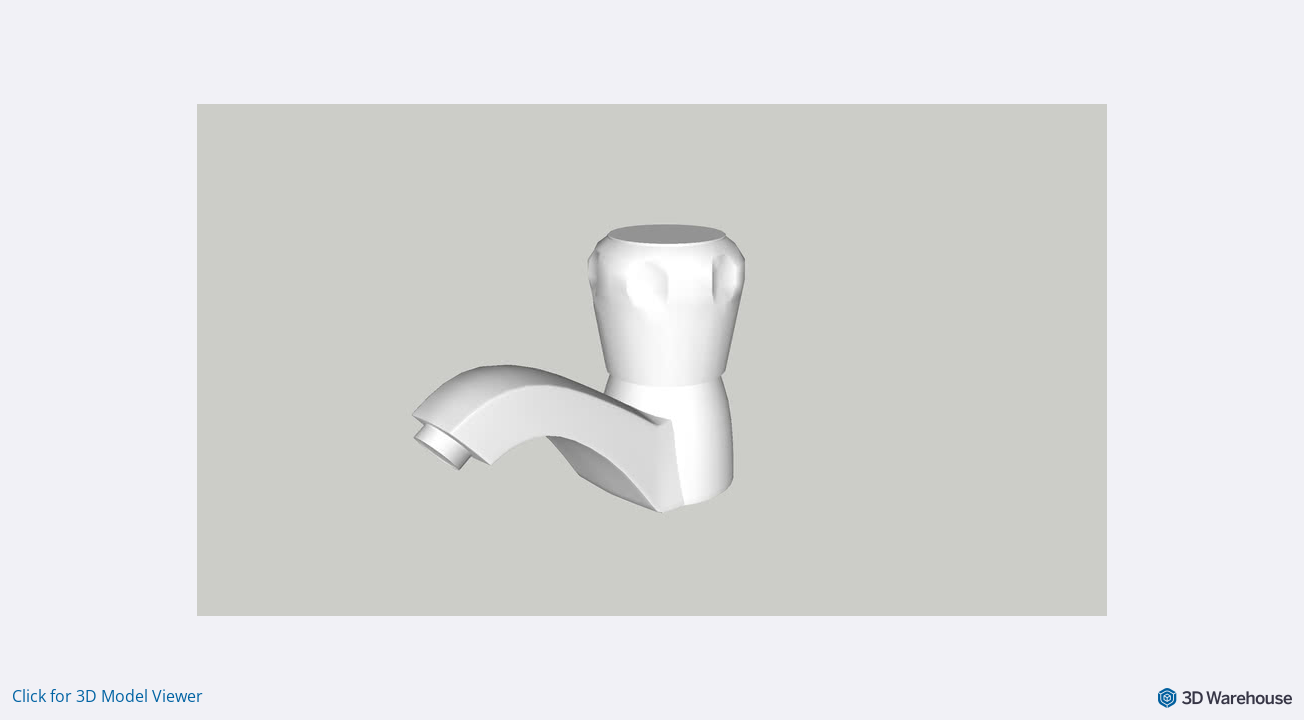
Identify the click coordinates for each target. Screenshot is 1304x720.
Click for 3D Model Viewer (107, 696)
